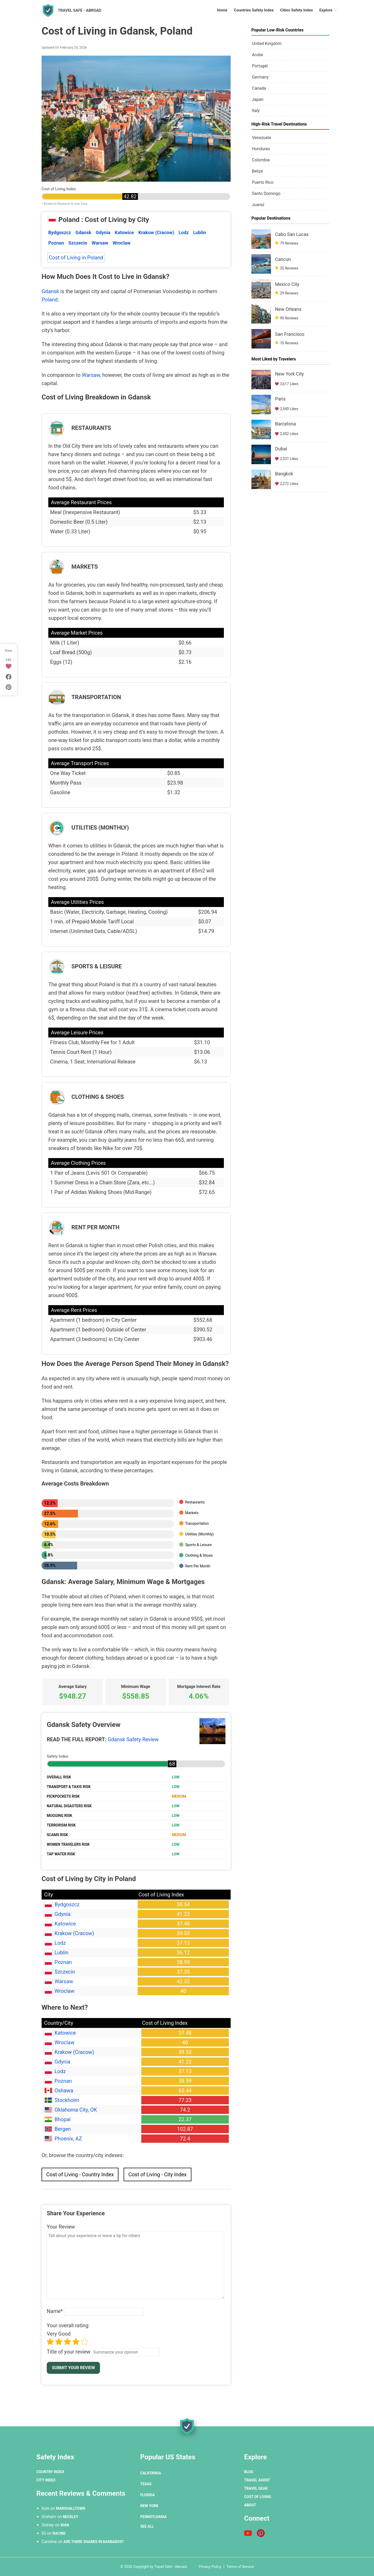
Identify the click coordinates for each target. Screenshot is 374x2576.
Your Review (61, 2227)
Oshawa (64, 2090)
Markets (191, 1513)
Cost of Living (257, 2497)
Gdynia (103, 232)
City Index (46, 2480)
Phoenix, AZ (68, 2138)
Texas (145, 2484)
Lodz (184, 232)
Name (55, 2311)
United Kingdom (267, 43)
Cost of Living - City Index (157, 2174)
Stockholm (67, 2100)
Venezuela (261, 137)
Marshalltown (70, 2508)
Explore (325, 10)
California (150, 2473)
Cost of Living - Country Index (80, 2174)
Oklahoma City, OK (76, 2110)
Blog (248, 2472)
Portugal (260, 65)
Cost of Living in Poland (76, 257)
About (250, 2505)
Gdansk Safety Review (133, 1739)
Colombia (261, 159)
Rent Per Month (197, 1566)
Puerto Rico (262, 182)
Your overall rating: (68, 2325)
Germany (260, 77)
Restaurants (195, 1502)
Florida (147, 2495)
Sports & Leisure (198, 1545)
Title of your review (68, 2352)
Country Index (50, 2472)
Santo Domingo (266, 193)
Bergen (63, 2129)
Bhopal (63, 2119)
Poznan (56, 243)
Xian (65, 2525)
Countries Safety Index (253, 10)
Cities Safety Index (296, 10)
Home (222, 10)
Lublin (199, 232)
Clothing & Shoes (199, 1555)
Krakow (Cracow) (156, 232)
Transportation (197, 1523)
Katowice (124, 232)
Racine (59, 2533)
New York (149, 2506)
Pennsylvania (153, 2517)
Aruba (257, 54)
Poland (50, 300)
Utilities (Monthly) (199, 1534)
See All (147, 2526)
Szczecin (77, 243)
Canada (259, 88)
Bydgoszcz (59, 232)
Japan (257, 99)
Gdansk (83, 232)
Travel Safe (79, 10)
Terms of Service (240, 2567)
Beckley (70, 2517)
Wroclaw (121, 243)
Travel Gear (256, 2488)
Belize (257, 171)
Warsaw (100, 243)
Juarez (258, 204)
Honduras (261, 148)
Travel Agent (257, 2480)
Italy (256, 110)
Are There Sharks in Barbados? (94, 2542)
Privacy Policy (210, 2567)
